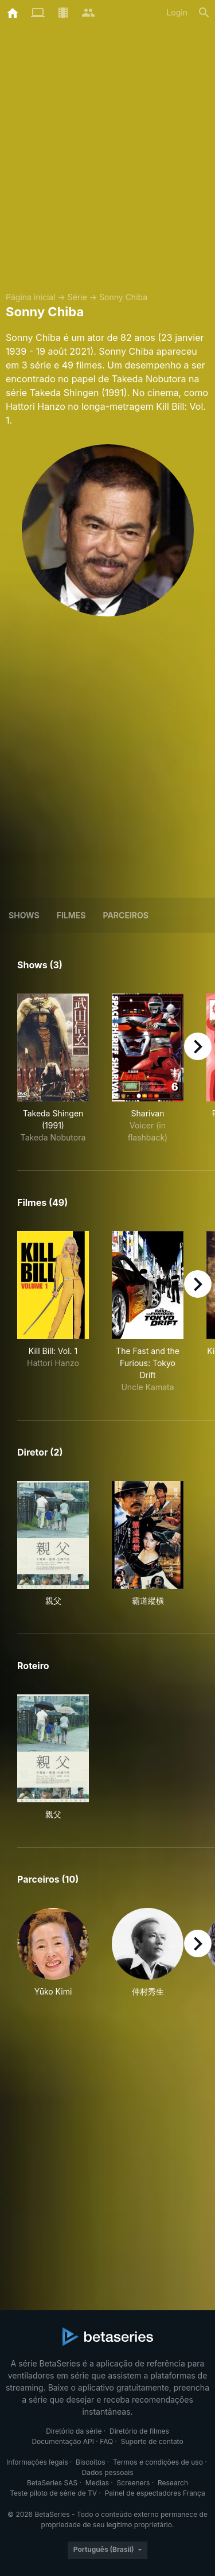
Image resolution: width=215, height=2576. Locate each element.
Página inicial (31, 297)
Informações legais (37, 2462)
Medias (97, 2482)
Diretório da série (73, 2431)
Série (77, 297)
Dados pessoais (108, 2472)
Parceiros (125, 915)
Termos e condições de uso (158, 2462)
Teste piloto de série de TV (53, 2493)
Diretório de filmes (139, 2431)
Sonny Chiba (123, 297)
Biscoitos (90, 2462)
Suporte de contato (152, 2441)
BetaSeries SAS (52, 2482)
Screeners (133, 2482)
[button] (53, 1952)
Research (173, 2482)
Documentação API (63, 2441)
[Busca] (204, 12)
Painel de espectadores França (155, 2493)
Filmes (71, 915)
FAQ (106, 2441)
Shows (24, 915)
